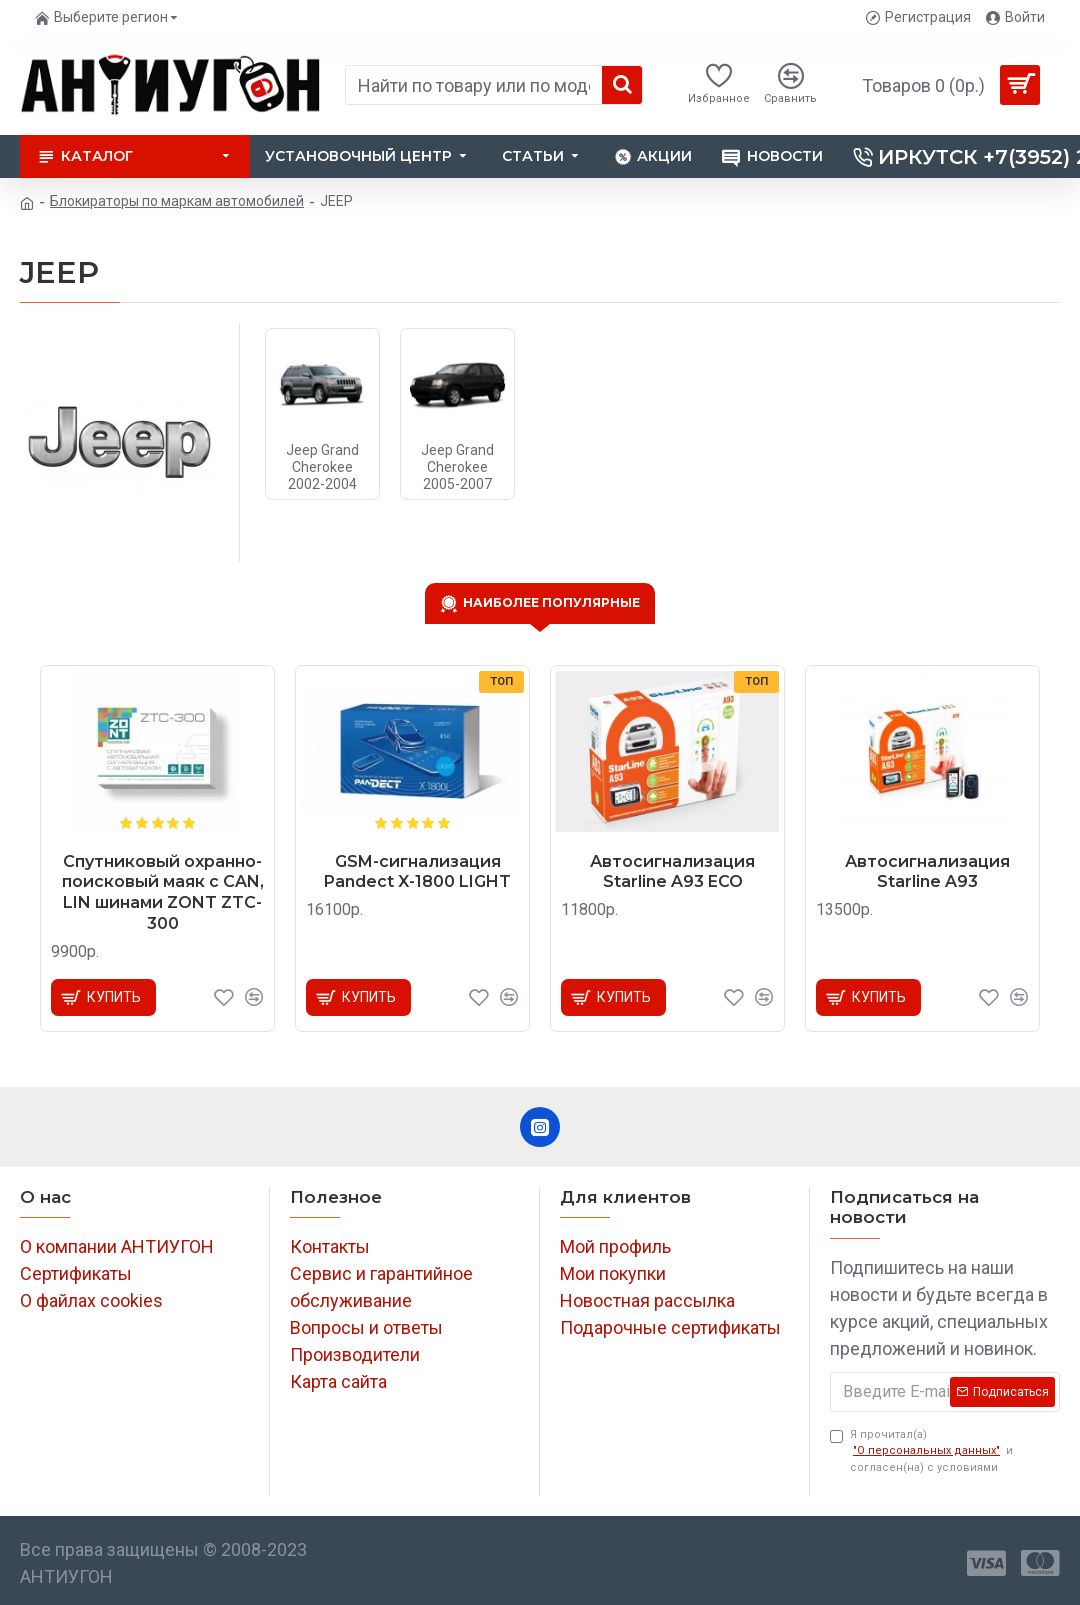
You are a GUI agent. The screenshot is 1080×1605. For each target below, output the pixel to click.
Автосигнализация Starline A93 (927, 872)
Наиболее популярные (551, 602)
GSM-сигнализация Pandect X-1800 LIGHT (417, 872)
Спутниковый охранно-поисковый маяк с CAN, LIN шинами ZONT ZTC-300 (163, 892)
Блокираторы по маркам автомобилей (177, 201)
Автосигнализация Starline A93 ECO (672, 872)
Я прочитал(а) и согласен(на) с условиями (921, 1451)
